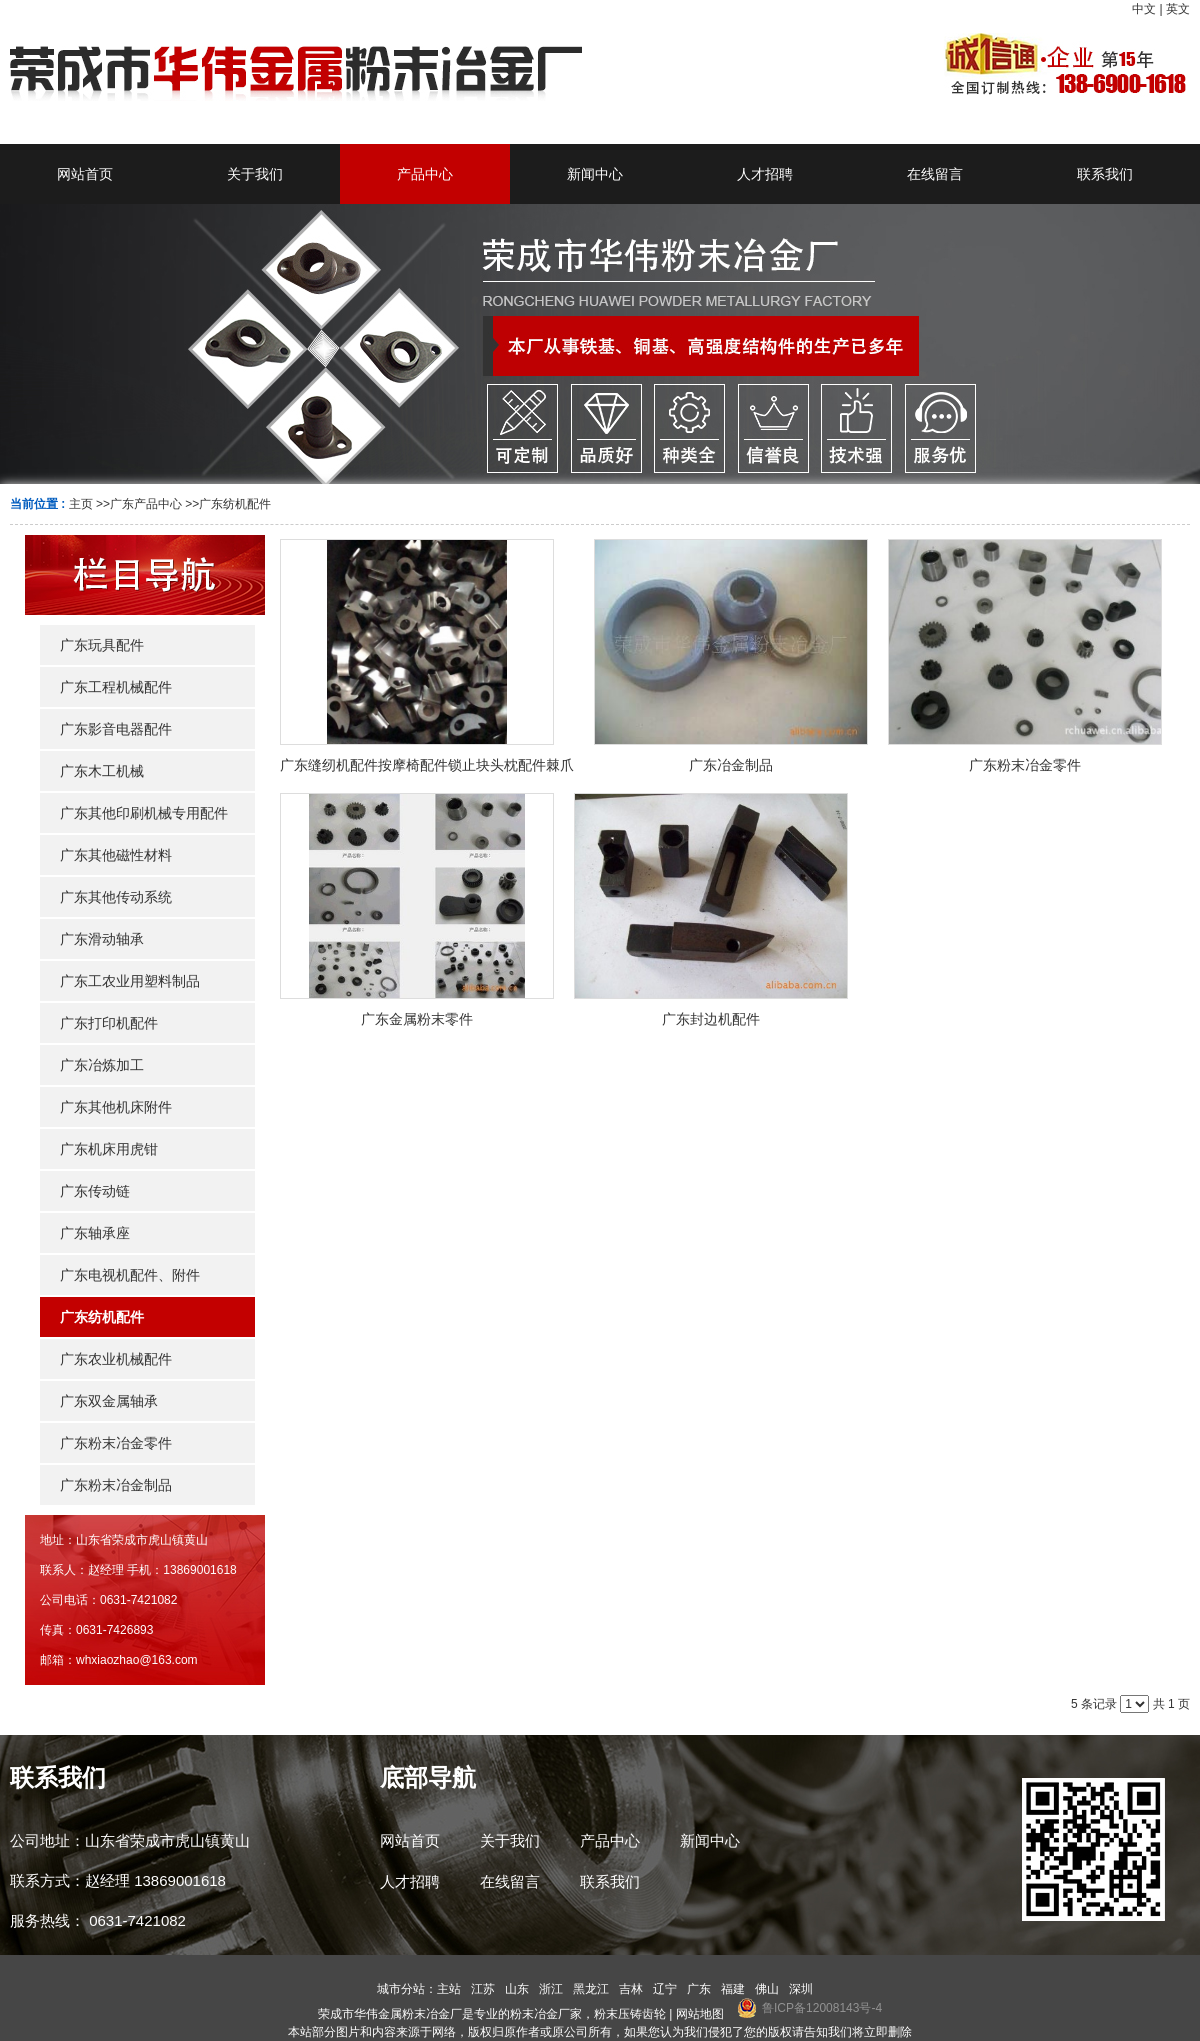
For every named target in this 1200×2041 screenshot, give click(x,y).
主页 (81, 504)
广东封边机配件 (711, 1019)
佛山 (767, 1989)
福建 (733, 1989)
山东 (517, 1989)
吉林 (631, 1989)
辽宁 (665, 1989)
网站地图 (700, 2014)
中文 (1144, 9)
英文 (1178, 9)
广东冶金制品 (731, 765)
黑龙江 (591, 1989)
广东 (699, 1989)
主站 (449, 1989)
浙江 (551, 1989)
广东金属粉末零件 (417, 1019)
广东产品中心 (146, 504)
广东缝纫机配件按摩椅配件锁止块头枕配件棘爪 (427, 765)
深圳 (801, 1989)
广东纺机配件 (235, 504)
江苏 (483, 1989)
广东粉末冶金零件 (1025, 765)
